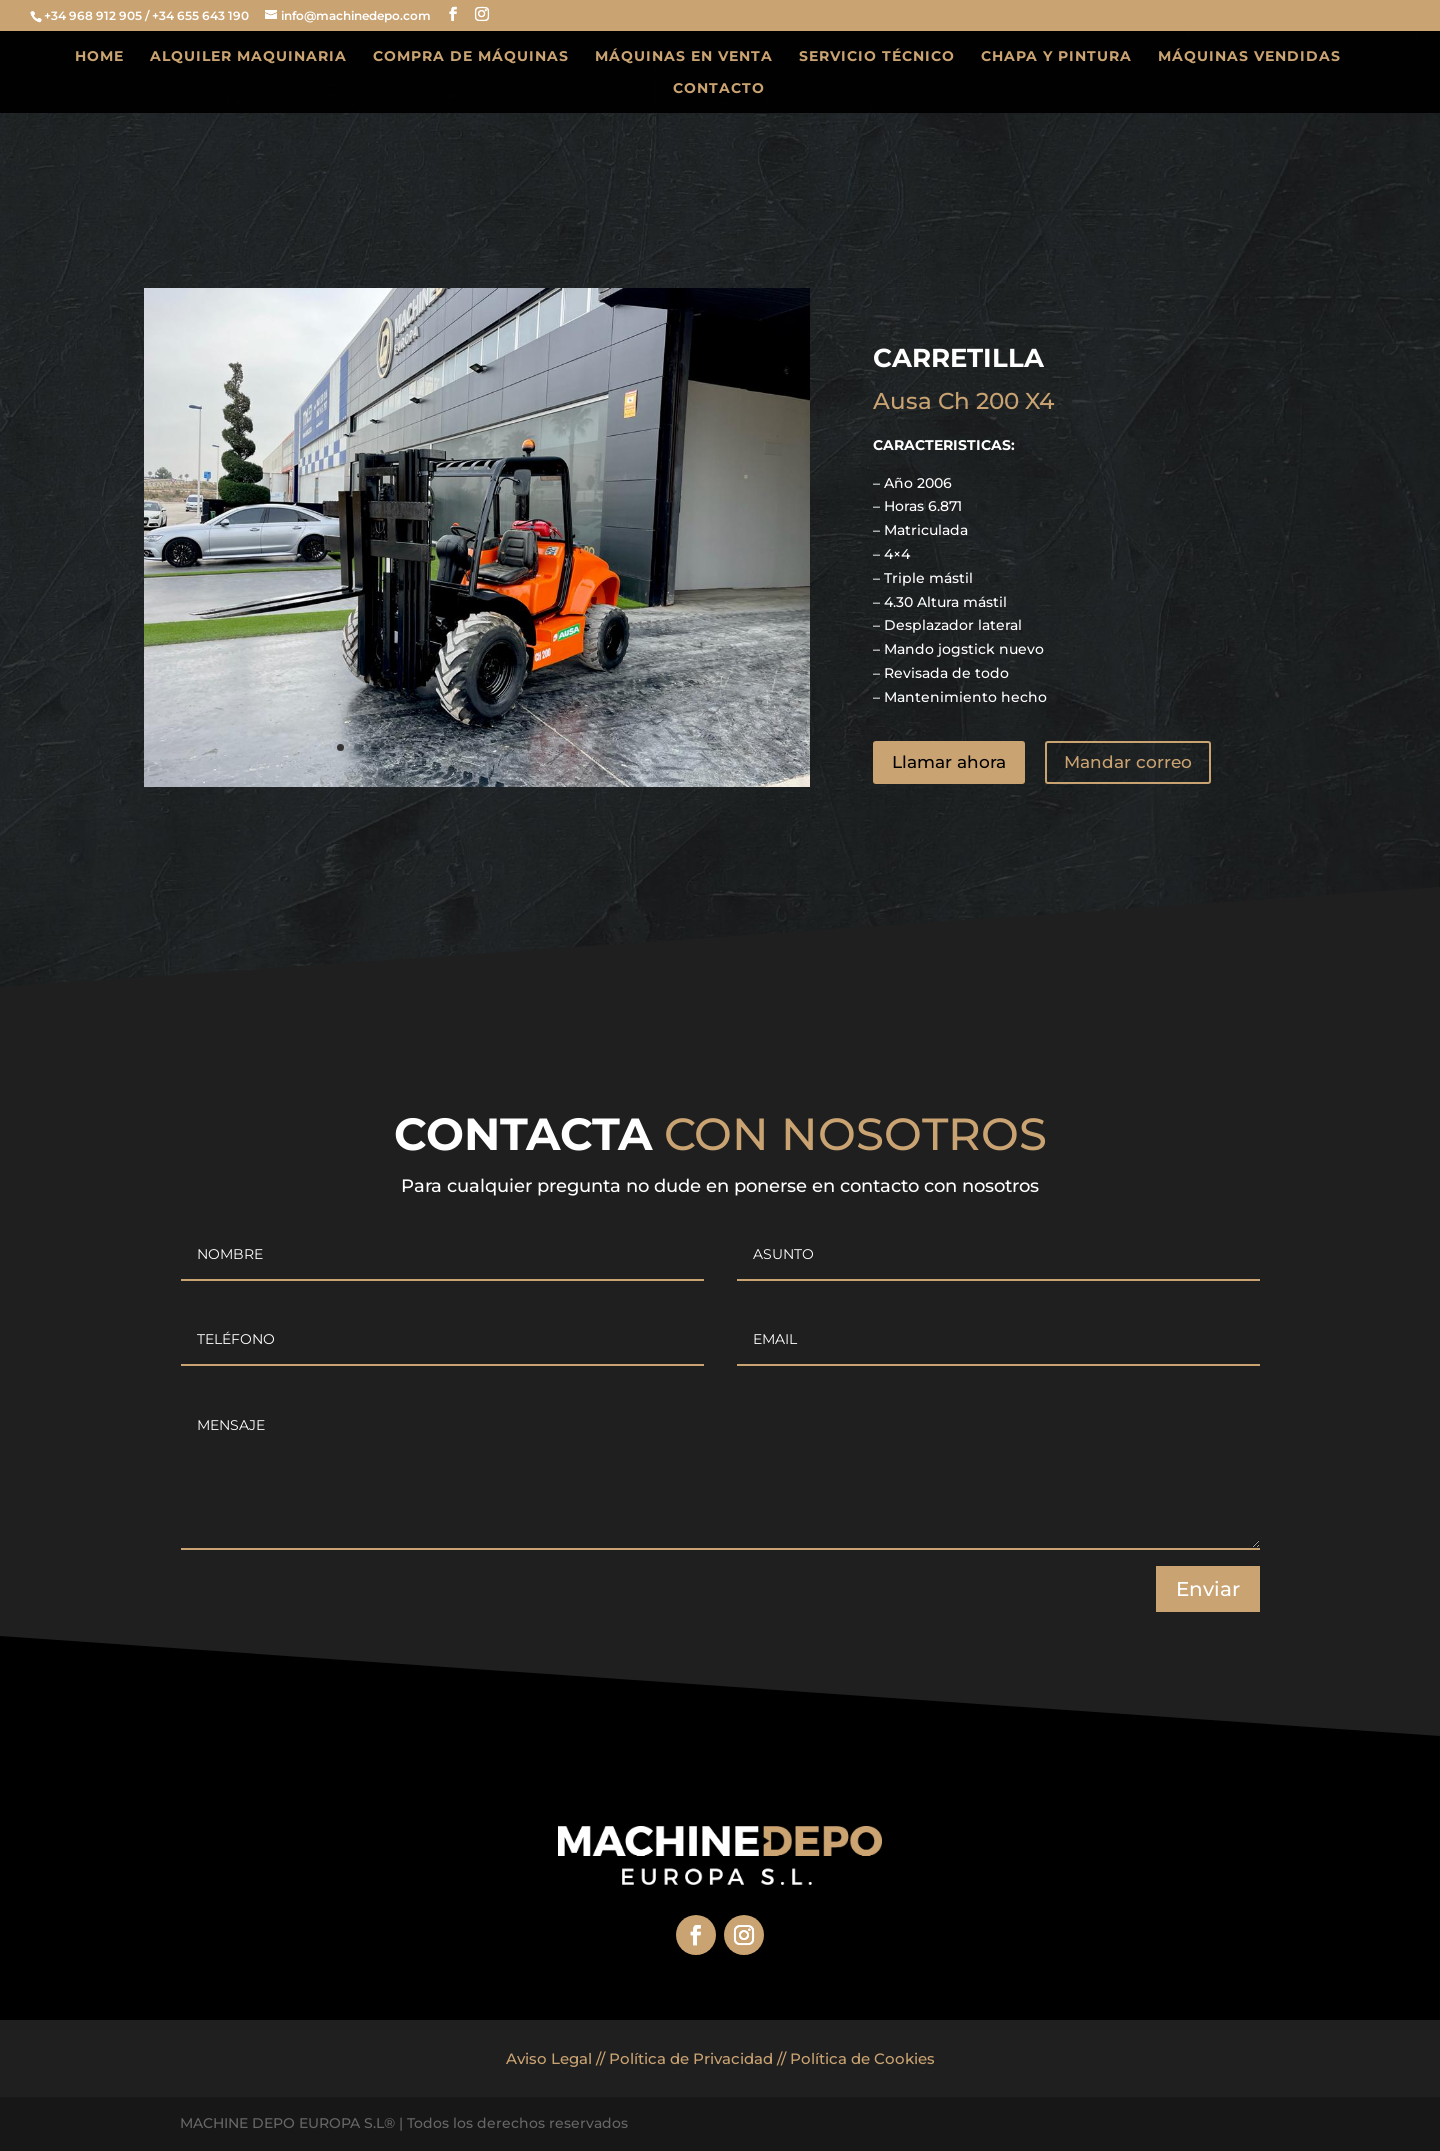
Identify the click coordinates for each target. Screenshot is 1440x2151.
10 (493, 747)
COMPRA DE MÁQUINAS (471, 57)
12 (527, 747)
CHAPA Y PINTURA (1056, 57)
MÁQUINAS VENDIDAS (1249, 57)
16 (595, 747)
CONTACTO (719, 89)
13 (544, 747)
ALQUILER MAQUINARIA (248, 57)
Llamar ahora (949, 762)
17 (612, 747)
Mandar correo (1128, 762)
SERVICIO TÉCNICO (877, 57)
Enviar (1208, 1589)
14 (561, 747)
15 (578, 747)
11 (510, 747)
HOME (99, 57)
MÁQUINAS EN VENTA (684, 57)
